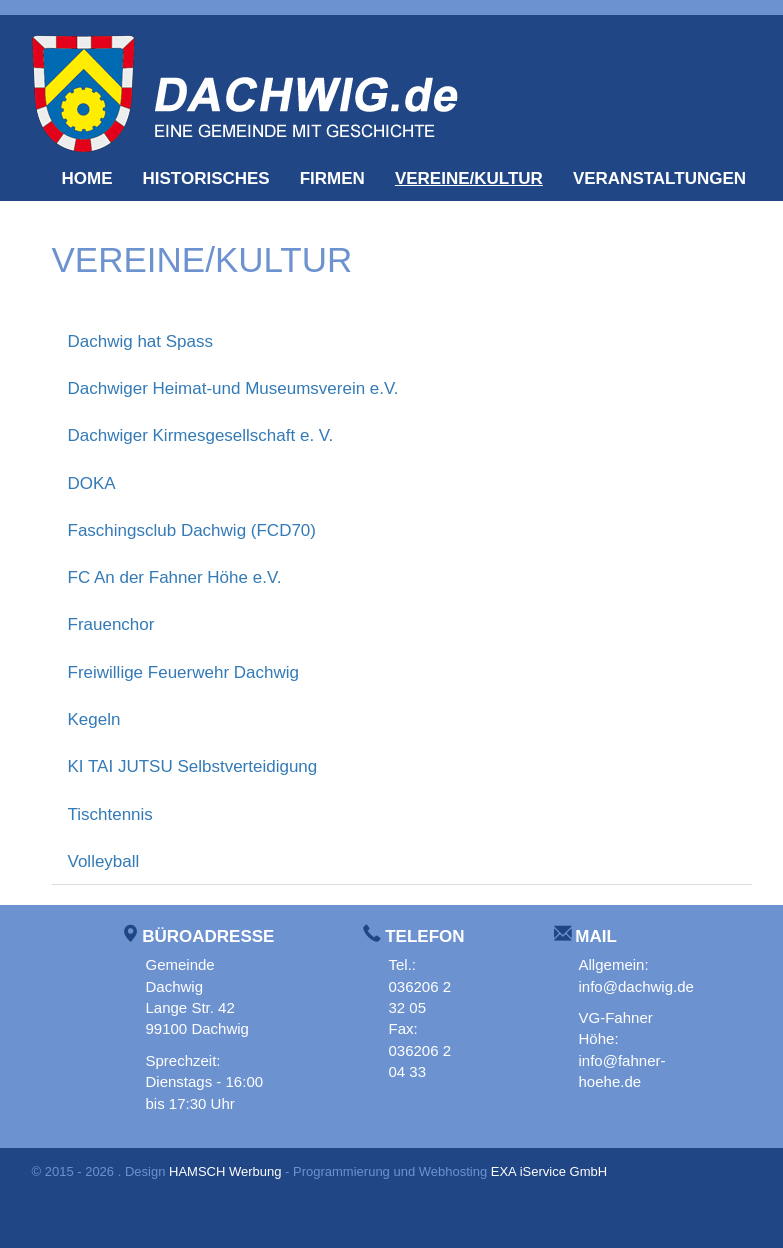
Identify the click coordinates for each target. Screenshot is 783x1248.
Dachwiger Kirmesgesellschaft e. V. (201, 435)
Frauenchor (111, 624)
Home (87, 178)
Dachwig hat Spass (141, 341)
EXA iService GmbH (549, 1171)
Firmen (332, 178)
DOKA (92, 483)
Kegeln (94, 719)
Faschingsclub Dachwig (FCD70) (192, 530)
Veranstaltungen (659, 178)
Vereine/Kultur (469, 178)
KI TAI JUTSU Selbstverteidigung (193, 766)
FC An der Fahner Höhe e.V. (175, 577)
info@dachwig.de (636, 986)
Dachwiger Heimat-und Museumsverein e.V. (233, 388)
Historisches (206, 178)
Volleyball (104, 861)
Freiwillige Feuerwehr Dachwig (183, 672)
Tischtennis (110, 814)
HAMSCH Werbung (225, 1171)
